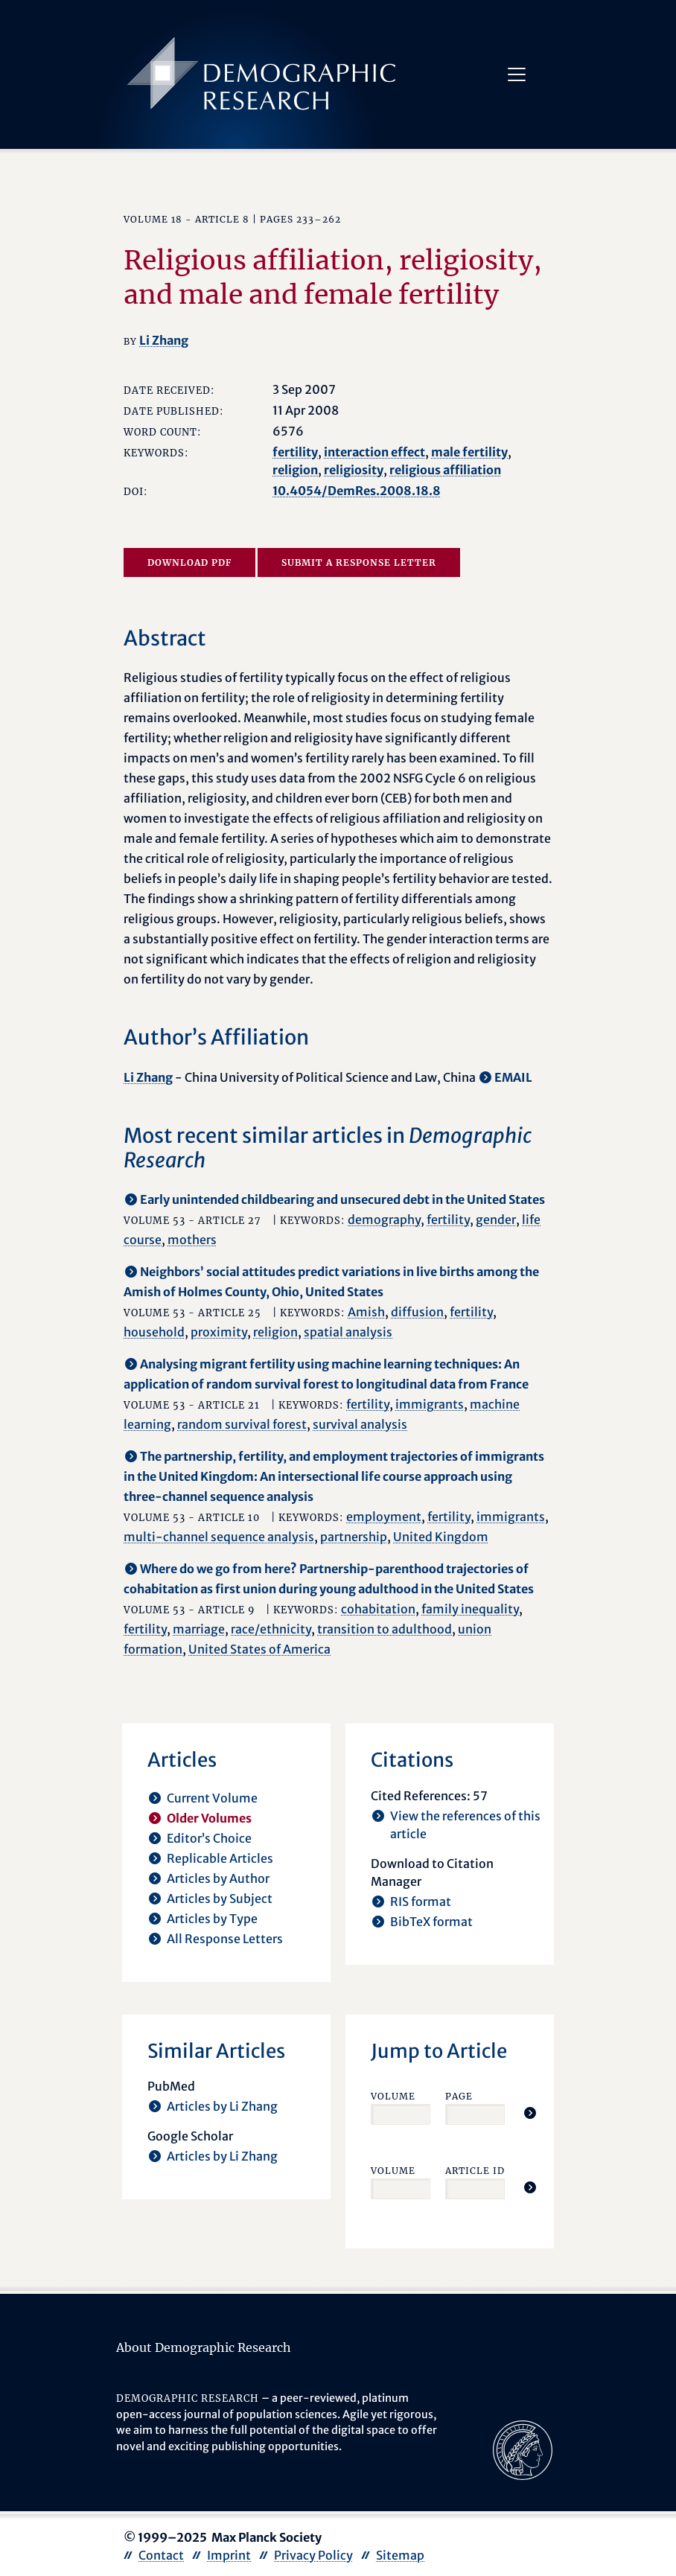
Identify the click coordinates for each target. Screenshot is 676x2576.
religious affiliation (445, 469)
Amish (366, 1311)
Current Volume (212, 1798)
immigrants (429, 1404)
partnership (353, 1536)
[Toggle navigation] (516, 74)
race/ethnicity (271, 1629)
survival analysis (360, 1424)
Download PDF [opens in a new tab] (189, 562)
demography (384, 1219)
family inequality (470, 1608)
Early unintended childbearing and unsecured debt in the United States (342, 1199)
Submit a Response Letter (358, 562)
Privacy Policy (313, 2555)
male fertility (469, 451)
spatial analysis (348, 1331)
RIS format (420, 1901)
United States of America (259, 1649)
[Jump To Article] (530, 2113)
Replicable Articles (220, 1858)
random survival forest (242, 1424)
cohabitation (378, 1608)
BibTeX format (431, 1921)
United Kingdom (440, 1536)
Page (459, 2096)
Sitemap (400, 2555)
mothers (192, 1239)
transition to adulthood (384, 1629)
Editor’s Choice (209, 1838)
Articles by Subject (219, 1898)
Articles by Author (218, 1878)
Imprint (229, 2555)
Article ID (475, 2170)
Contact (161, 2555)
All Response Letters (225, 1938)
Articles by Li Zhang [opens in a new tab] (222, 2106)
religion (295, 469)
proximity (219, 1331)
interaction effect (374, 451)
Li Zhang (163, 340)
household (154, 1331)
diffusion (417, 1311)
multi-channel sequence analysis (219, 1536)
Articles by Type (212, 1918)
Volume (393, 2096)
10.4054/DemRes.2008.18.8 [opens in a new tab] (356, 490)
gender (496, 1219)
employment (383, 1516)
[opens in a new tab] (522, 2448)
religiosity (353, 469)
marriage (199, 1629)
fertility (295, 451)
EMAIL (513, 1077)
